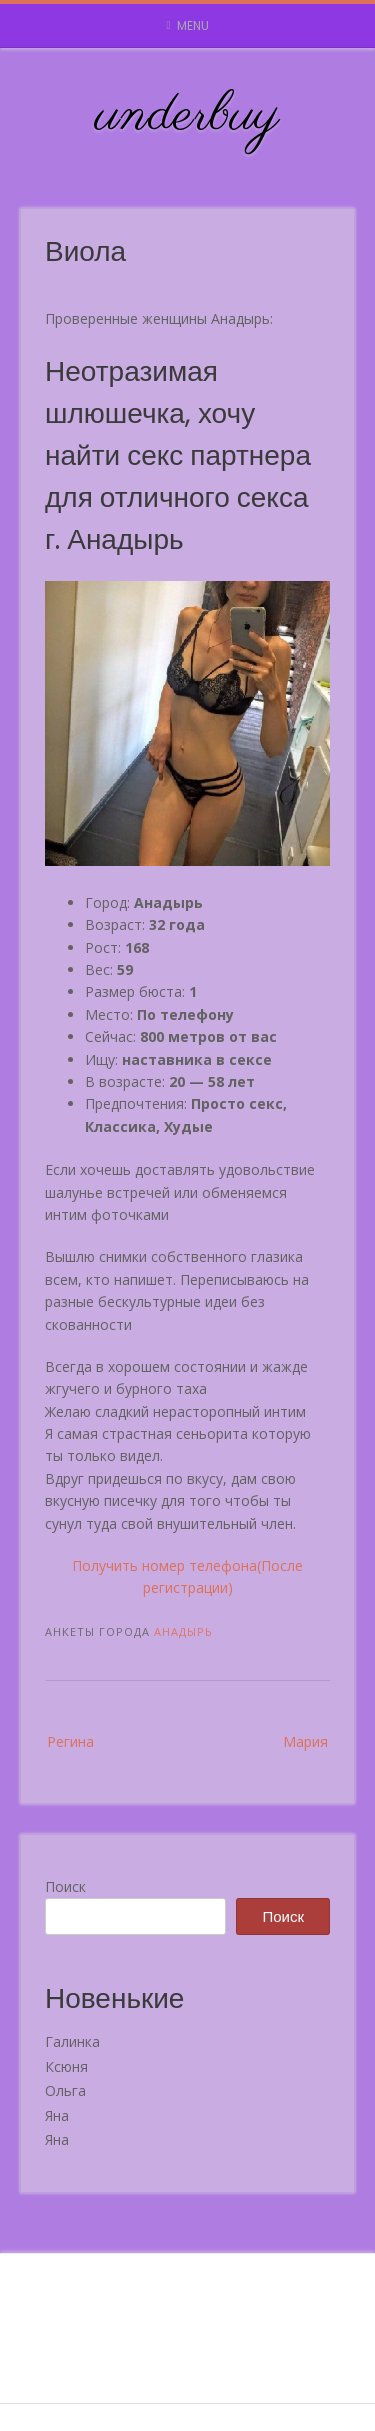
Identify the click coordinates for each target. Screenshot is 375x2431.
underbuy (187, 116)
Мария (305, 1741)
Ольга (65, 2090)
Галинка (72, 2041)
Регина (70, 1741)
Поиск (65, 1886)
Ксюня (66, 2066)
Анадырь (183, 1631)
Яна (57, 2115)
